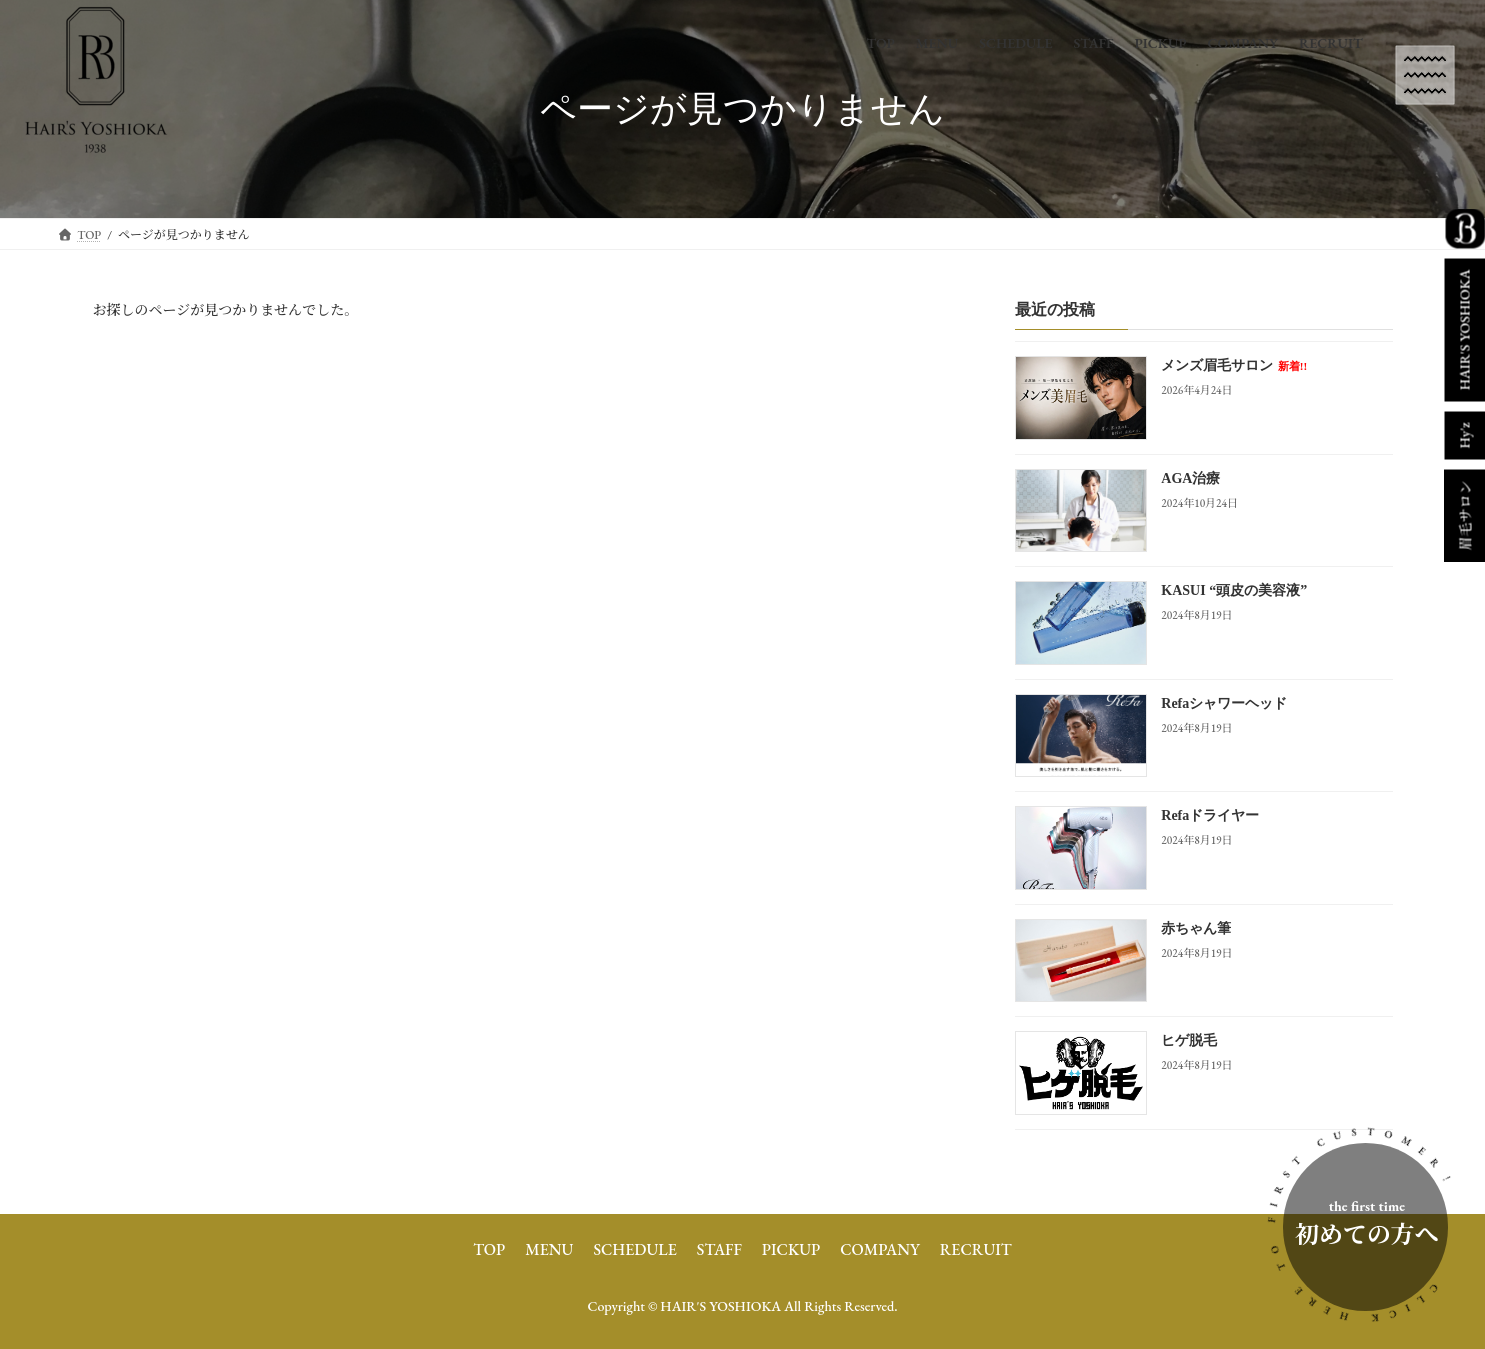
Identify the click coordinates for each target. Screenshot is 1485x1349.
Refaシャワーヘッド (1224, 703)
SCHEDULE (634, 1249)
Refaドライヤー (1210, 816)
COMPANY (879, 1249)
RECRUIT (976, 1249)
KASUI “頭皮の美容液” (1234, 591)
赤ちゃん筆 (1196, 928)
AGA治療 (1190, 478)
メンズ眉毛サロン (1234, 366)
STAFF (719, 1249)
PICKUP (791, 1249)
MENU (549, 1249)
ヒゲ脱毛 (1189, 1041)
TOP (489, 1249)
